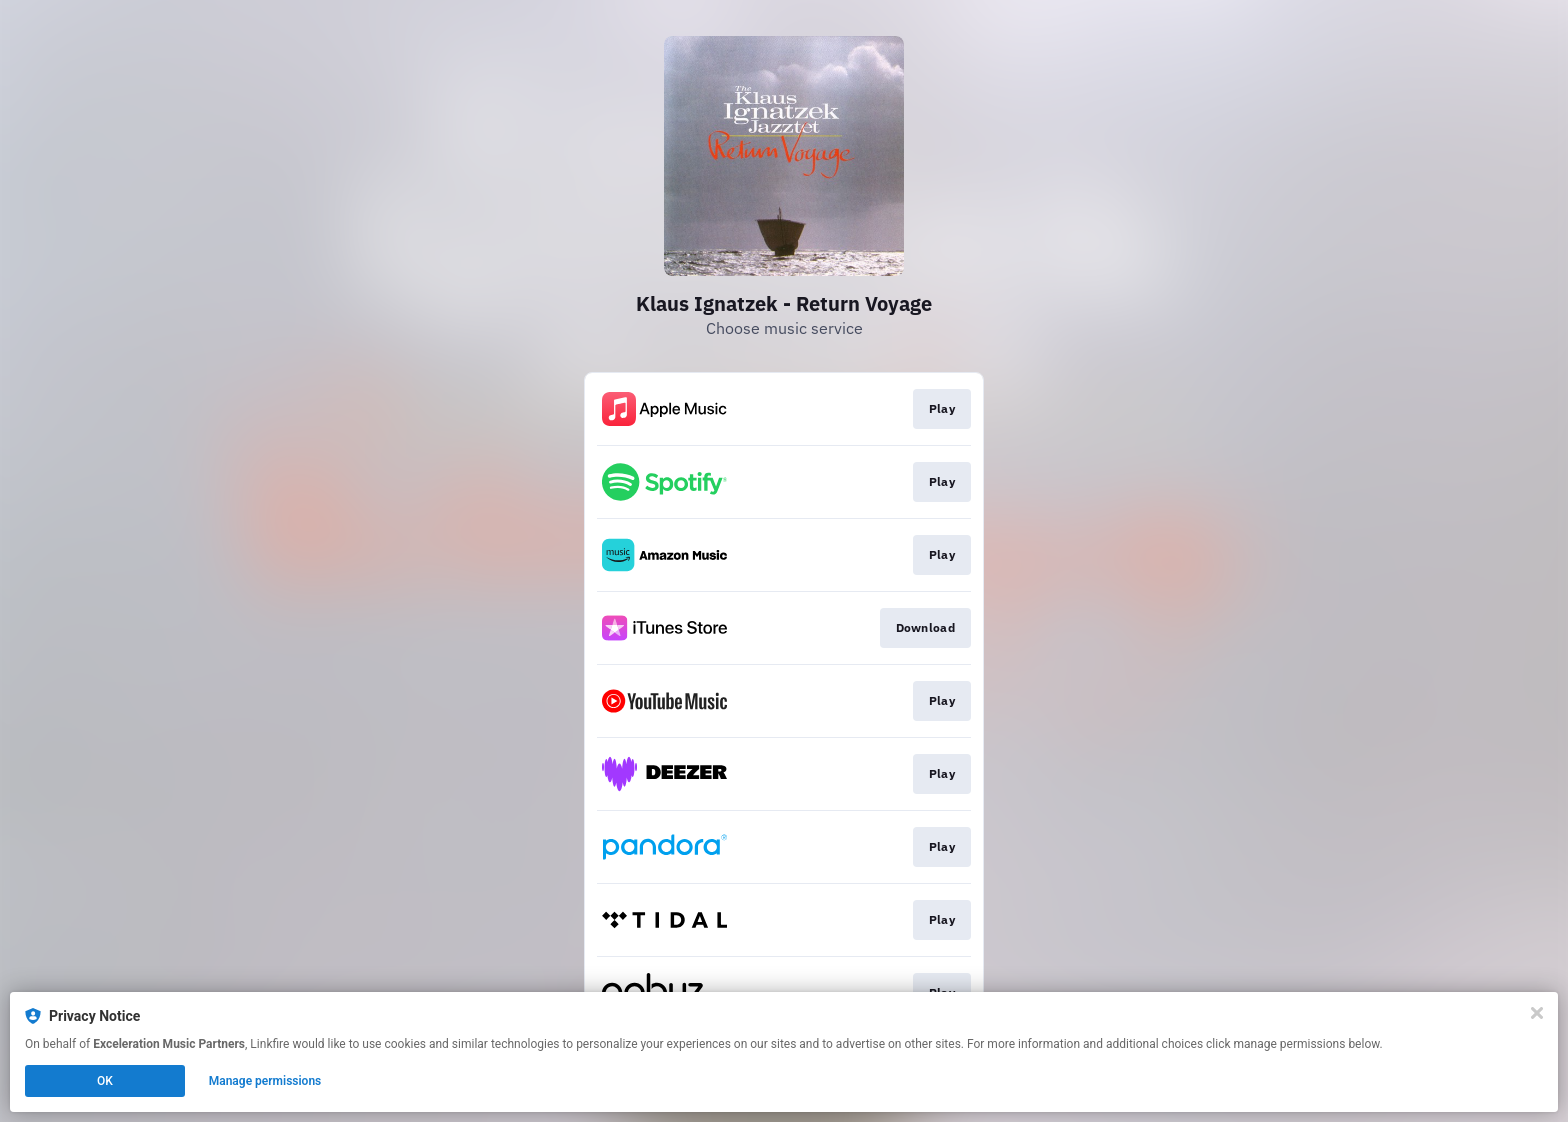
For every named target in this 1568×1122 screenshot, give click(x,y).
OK (105, 1081)
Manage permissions (265, 1081)
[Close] (1537, 1013)
